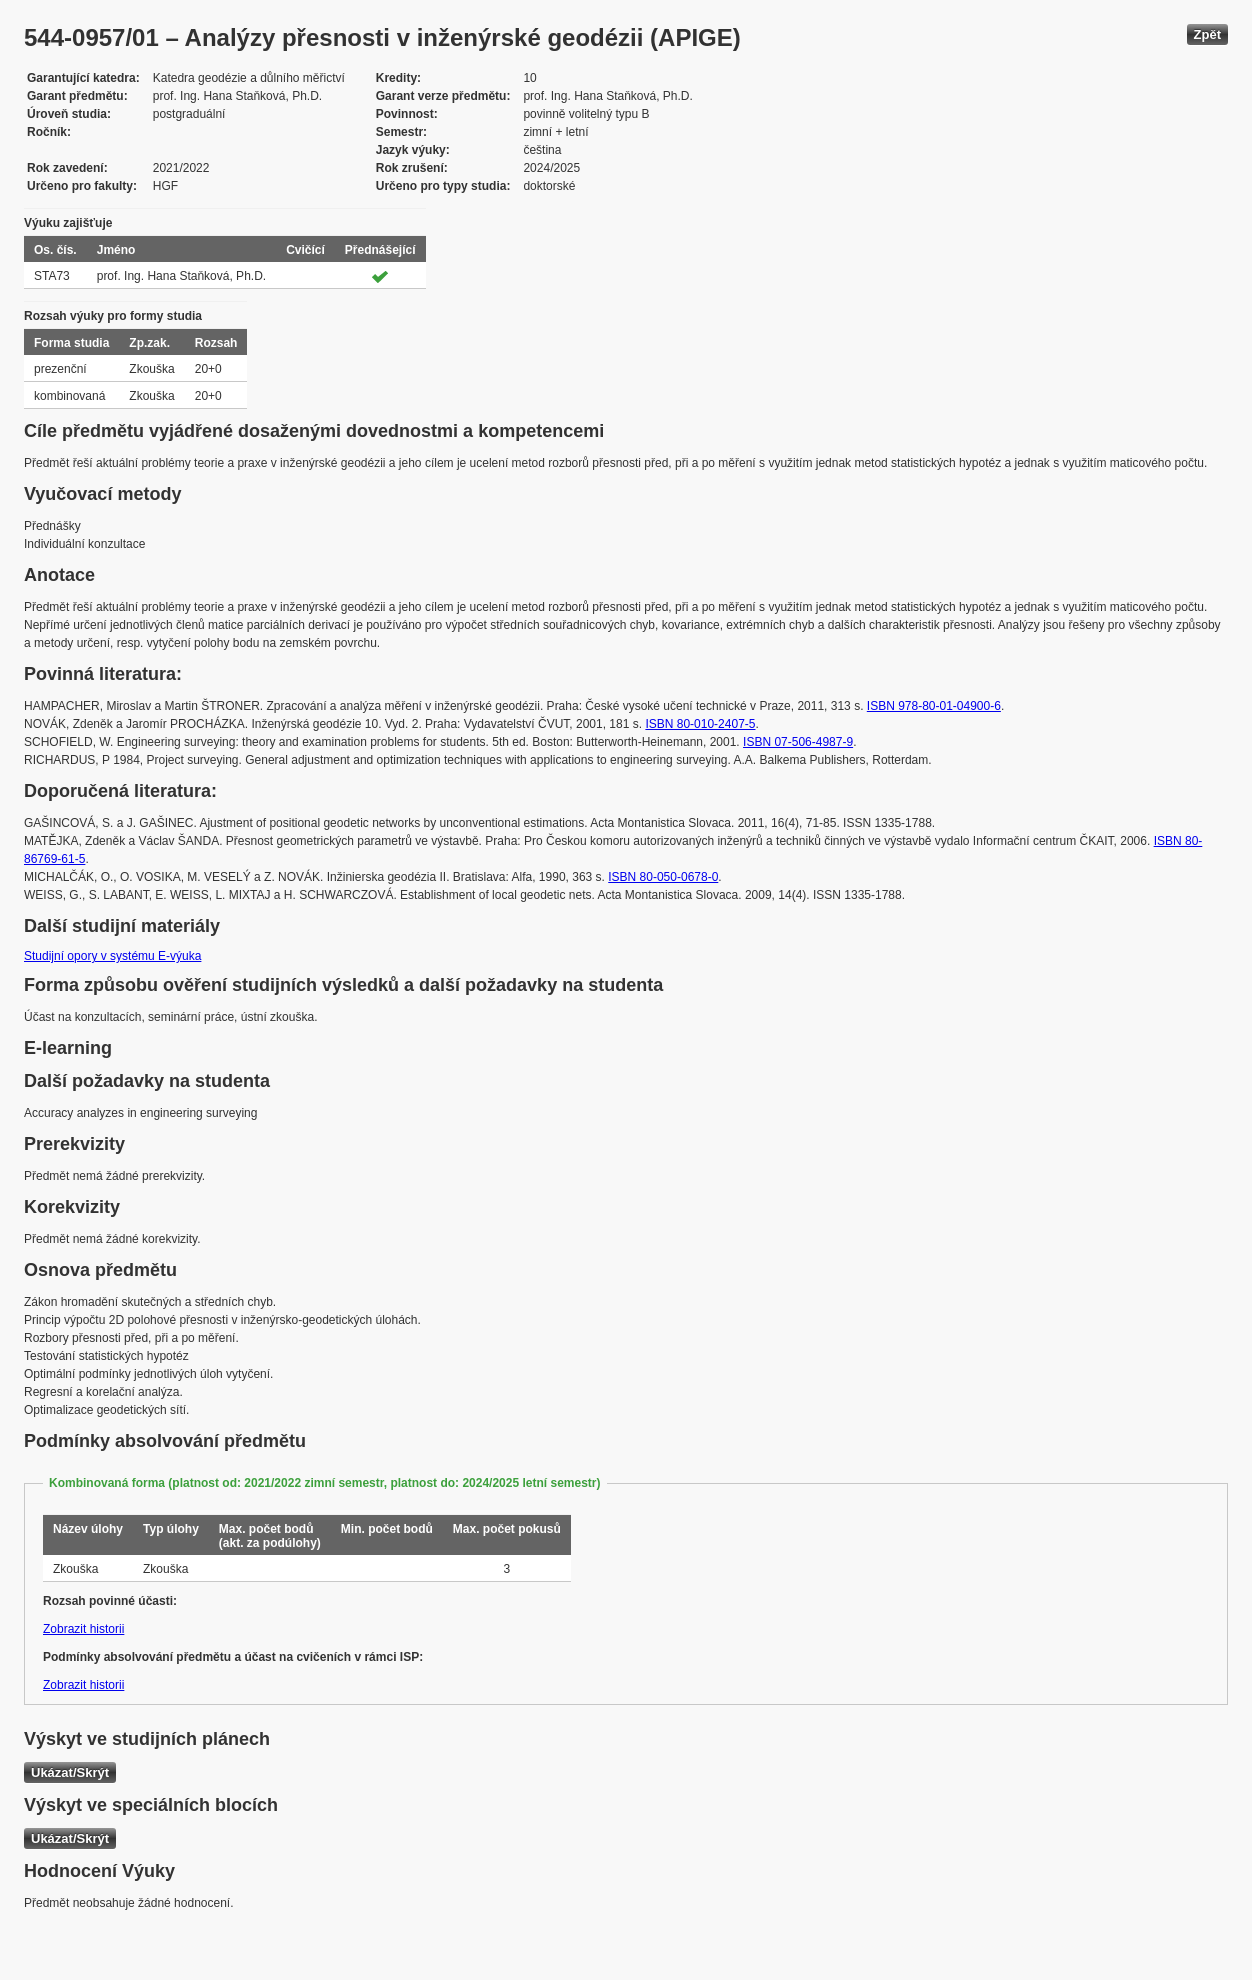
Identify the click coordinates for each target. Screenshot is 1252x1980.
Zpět (1207, 34)
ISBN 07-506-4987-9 (798, 742)
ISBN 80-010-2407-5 (700, 724)
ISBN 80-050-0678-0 (663, 877)
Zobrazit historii (83, 1629)
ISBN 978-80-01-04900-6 (934, 706)
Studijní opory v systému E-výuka (112, 956)
